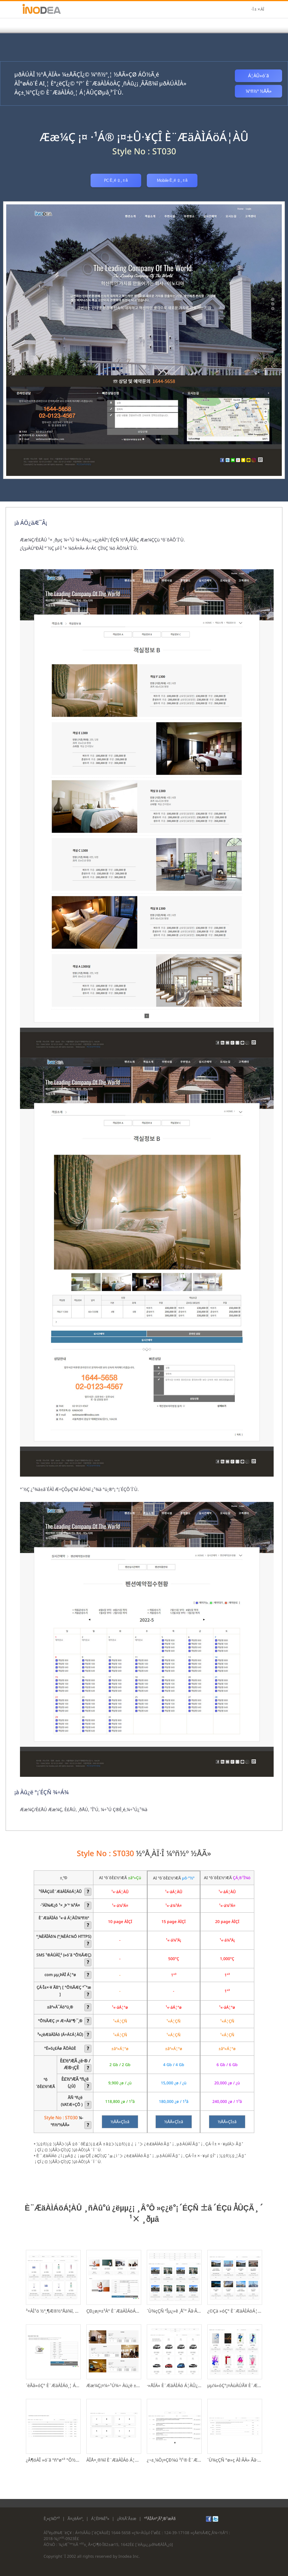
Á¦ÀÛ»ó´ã (258, 76)
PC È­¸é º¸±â (116, 180)
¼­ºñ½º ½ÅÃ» (259, 91)
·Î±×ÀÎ (257, 9)
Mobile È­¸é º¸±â (172, 180)
